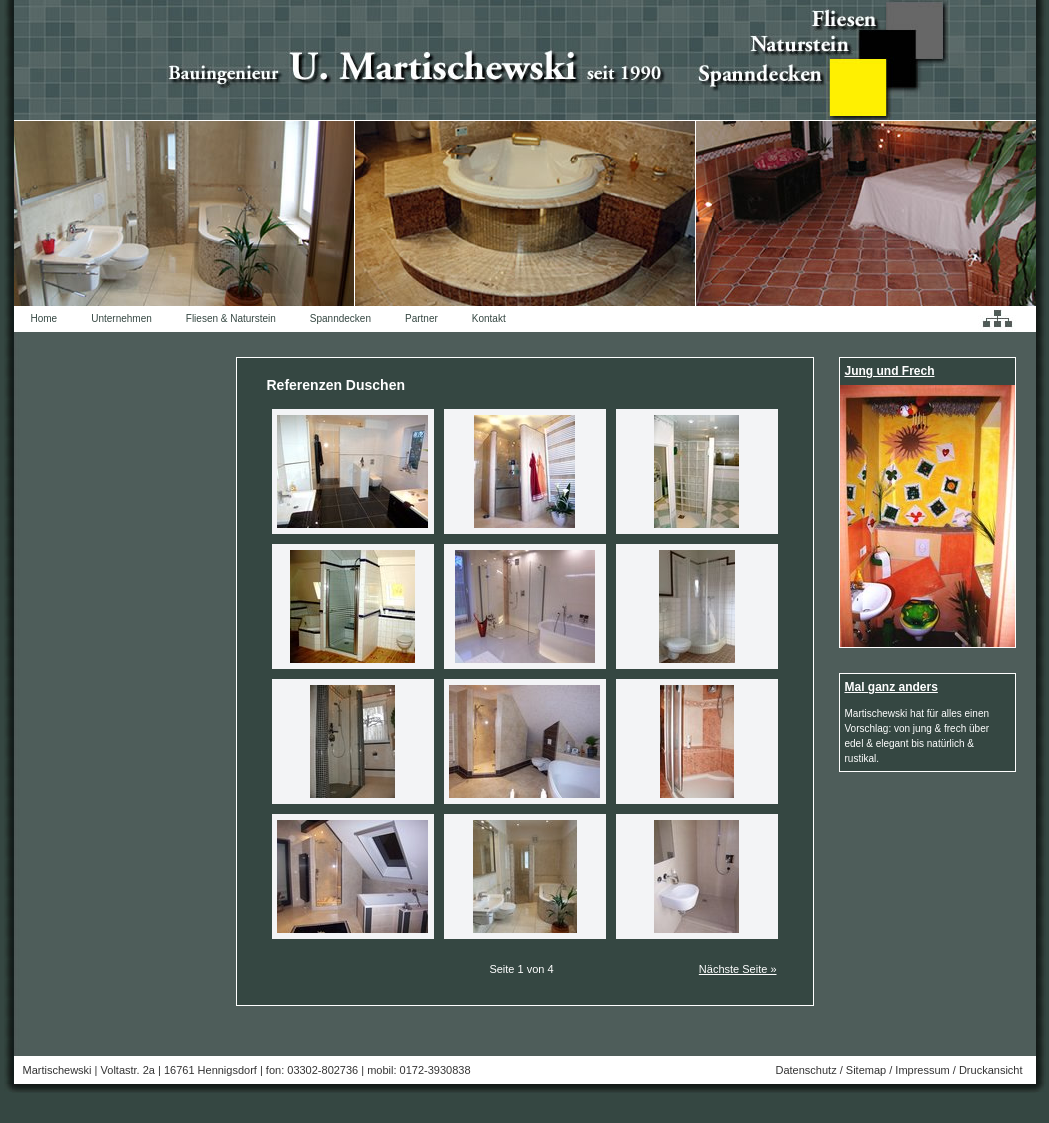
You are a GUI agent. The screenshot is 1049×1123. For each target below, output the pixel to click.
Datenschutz (805, 1070)
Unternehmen (121, 318)
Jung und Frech (890, 371)
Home (44, 318)
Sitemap (866, 1070)
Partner (421, 318)
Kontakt (489, 318)
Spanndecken (340, 318)
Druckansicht (991, 1070)
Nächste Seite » (738, 969)
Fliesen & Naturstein (231, 318)
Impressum (922, 1070)
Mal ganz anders (891, 687)
